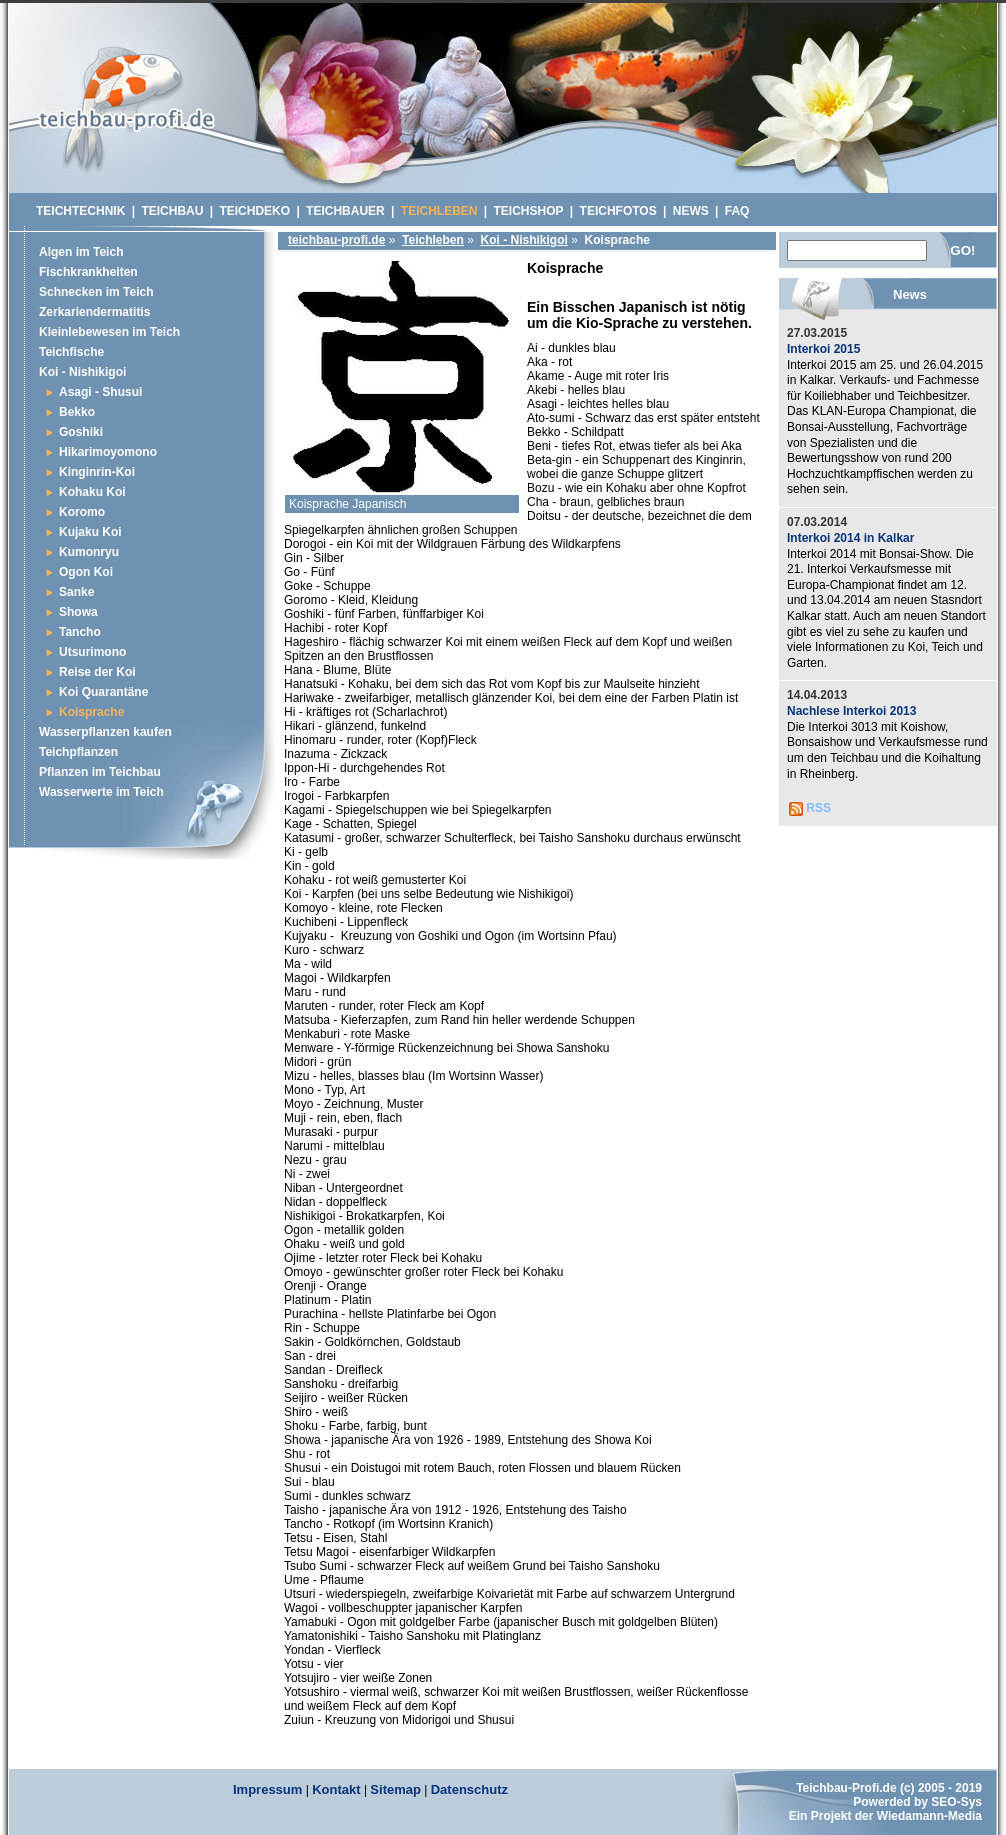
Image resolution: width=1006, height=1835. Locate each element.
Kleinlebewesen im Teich (109, 332)
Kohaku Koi (92, 492)
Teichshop (529, 211)
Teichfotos (618, 211)
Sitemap (395, 1789)
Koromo (82, 512)
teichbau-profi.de (336, 240)
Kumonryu (89, 552)
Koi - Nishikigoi (524, 240)
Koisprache (91, 712)
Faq (737, 211)
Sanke (76, 592)
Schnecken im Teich (96, 292)
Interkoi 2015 (823, 349)
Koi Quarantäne (103, 692)
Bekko (77, 412)
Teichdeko (254, 211)
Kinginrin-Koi (97, 472)
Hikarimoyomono (108, 452)
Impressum (267, 1789)
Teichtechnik (80, 211)
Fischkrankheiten (88, 272)
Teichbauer (345, 211)
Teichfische (71, 352)
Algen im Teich (81, 252)
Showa (78, 612)
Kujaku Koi (90, 532)
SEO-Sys (956, 1802)
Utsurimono (92, 652)
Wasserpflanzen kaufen (105, 732)
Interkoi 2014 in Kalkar (850, 538)
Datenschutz (469, 1789)
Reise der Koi (97, 672)
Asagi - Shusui (100, 392)
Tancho (80, 632)
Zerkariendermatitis (94, 312)
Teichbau (172, 211)
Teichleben (433, 240)
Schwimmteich (126, 104)
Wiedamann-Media (929, 1816)
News (691, 211)
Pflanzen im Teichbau (100, 772)
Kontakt (336, 1789)
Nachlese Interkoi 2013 (851, 711)
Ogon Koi (86, 572)
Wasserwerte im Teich (101, 792)
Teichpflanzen (78, 752)
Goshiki (81, 432)
